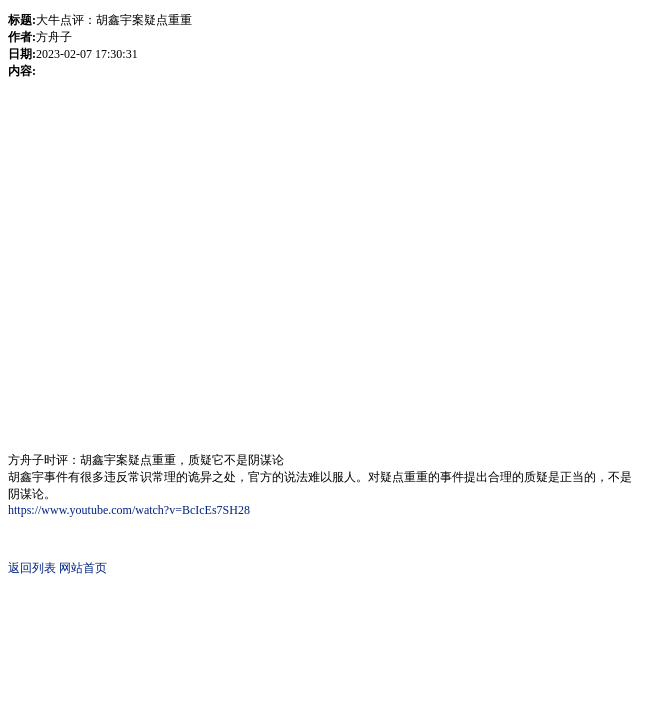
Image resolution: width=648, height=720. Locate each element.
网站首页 (83, 568)
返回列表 (32, 568)
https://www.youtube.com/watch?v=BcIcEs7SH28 (129, 510)
